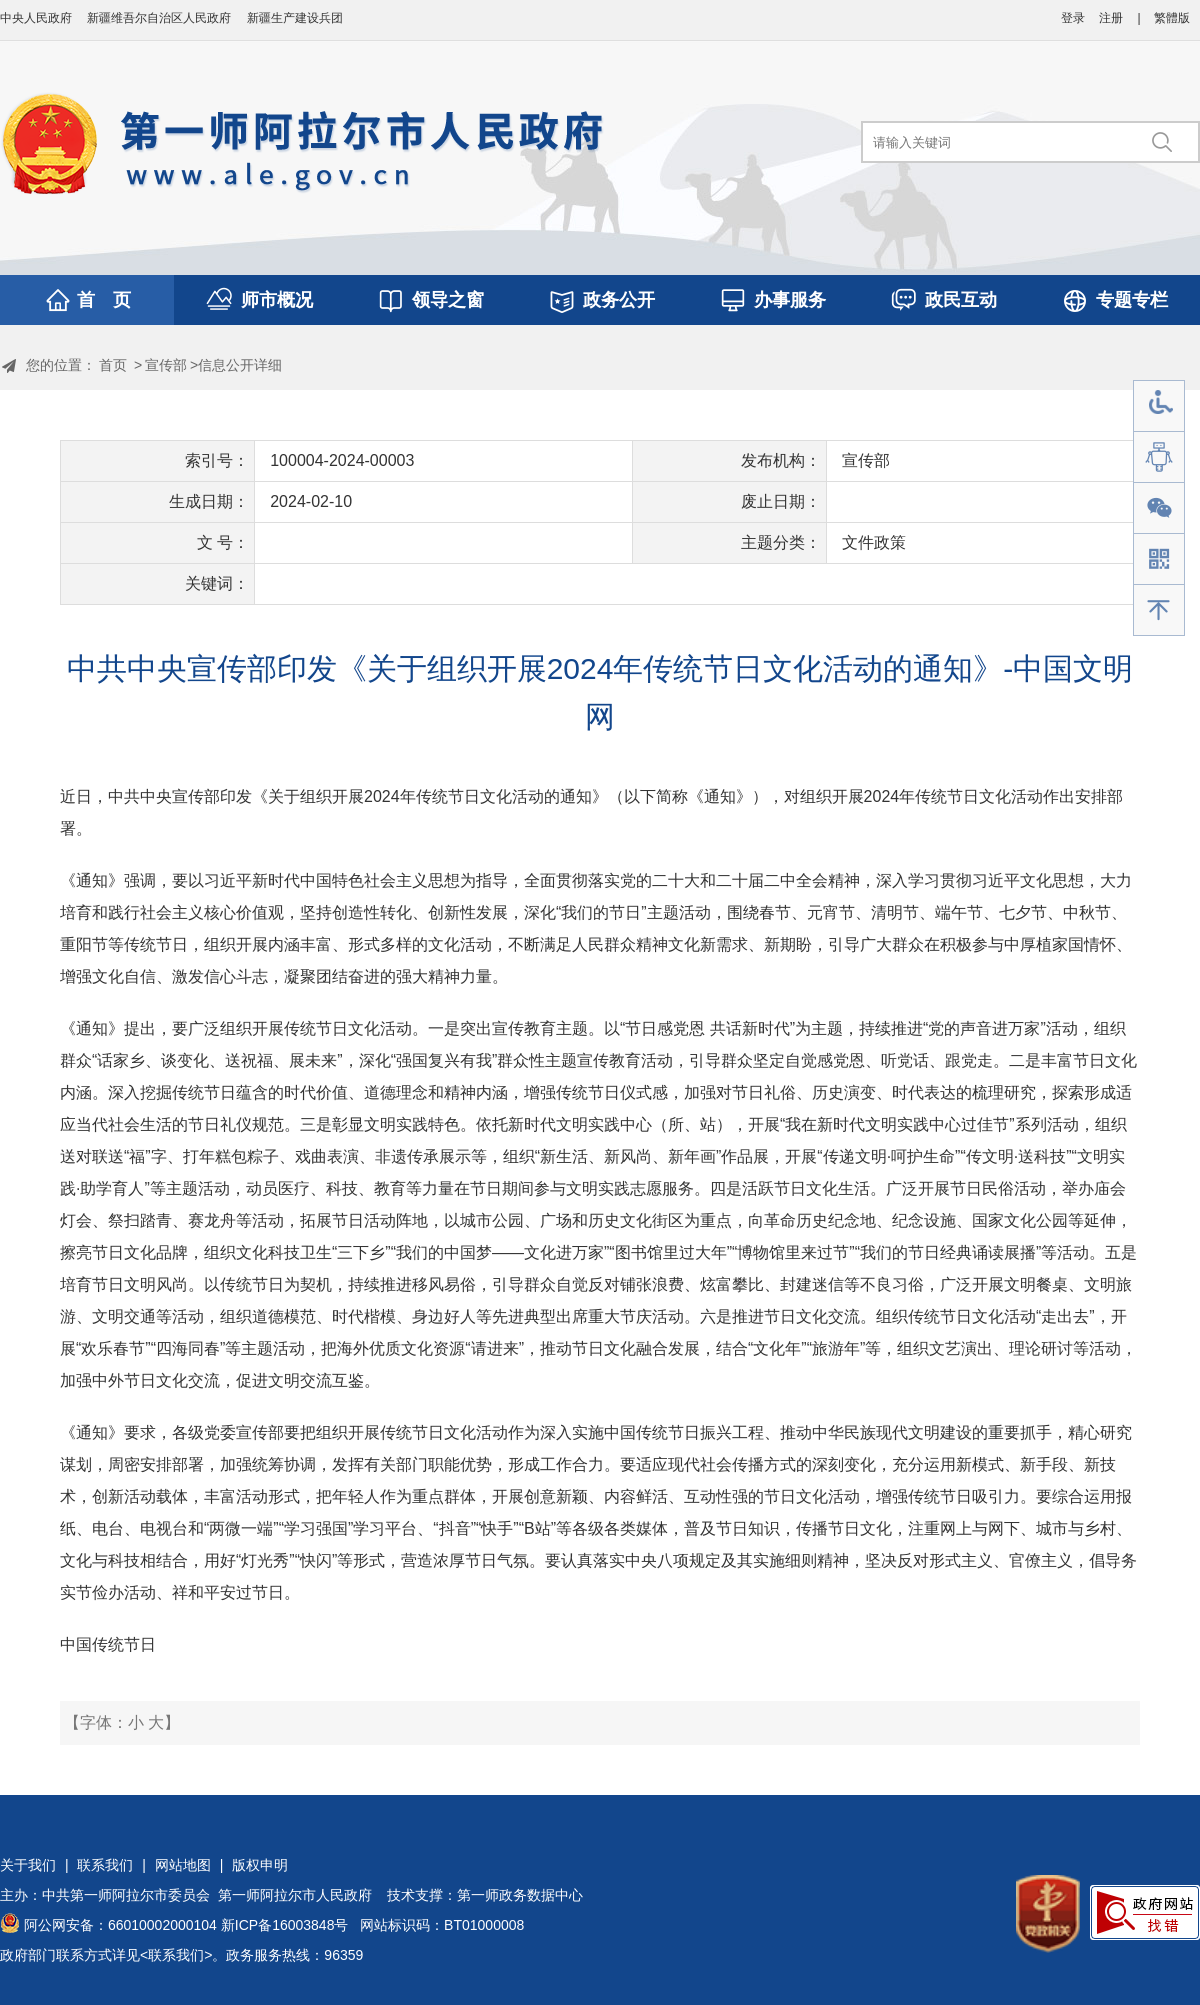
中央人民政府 (36, 18)
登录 (1073, 18)
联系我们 (105, 1865)
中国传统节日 (108, 1644)
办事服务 (790, 300)
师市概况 (277, 300)
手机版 (1159, 559)
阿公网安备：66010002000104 (120, 1925)
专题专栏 (1132, 300)
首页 (113, 365)
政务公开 (619, 300)
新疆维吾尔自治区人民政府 (159, 18)
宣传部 (166, 365)
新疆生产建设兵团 (295, 18)
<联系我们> (176, 1955)
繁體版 (1172, 18)
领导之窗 (448, 300)
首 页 (104, 300)
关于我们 (28, 1865)
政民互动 (961, 300)
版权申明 (260, 1865)
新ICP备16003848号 (285, 1925)
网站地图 (183, 1865)
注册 (1111, 18)
